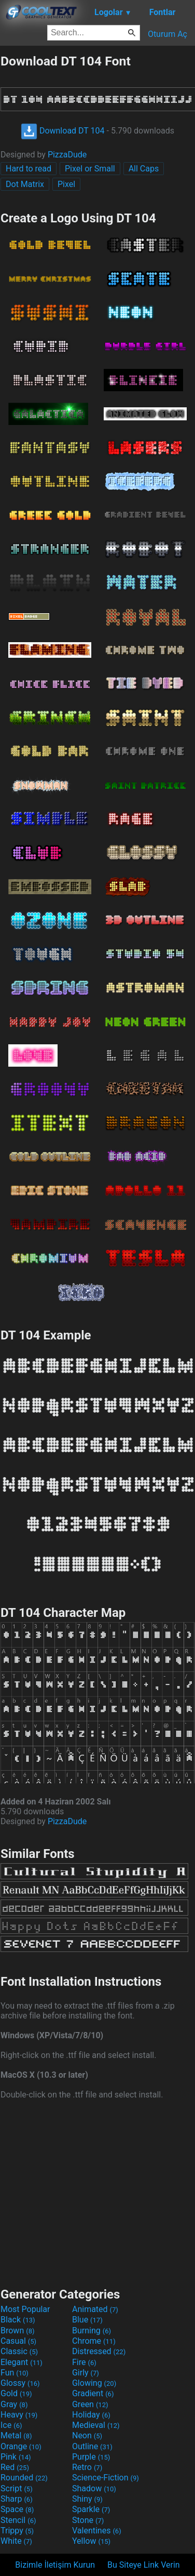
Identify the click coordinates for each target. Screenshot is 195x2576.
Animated (95, 2309)
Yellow (91, 2541)
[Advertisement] (97, 2192)
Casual (18, 2341)
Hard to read (28, 169)
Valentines (96, 2530)
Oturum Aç (167, 34)
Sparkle (91, 2509)
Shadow (94, 2488)
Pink (16, 2457)
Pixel (66, 184)
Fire (84, 2362)
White (16, 2541)
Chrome (94, 2341)
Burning (91, 2330)
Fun (15, 2373)
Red (15, 2467)
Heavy (19, 2415)
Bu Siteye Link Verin (143, 2565)
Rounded (24, 2477)
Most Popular (25, 2309)
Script (17, 2488)
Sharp (17, 2499)
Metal (16, 2435)
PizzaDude (67, 155)
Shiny (87, 2499)
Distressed (99, 2351)
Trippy (17, 2530)
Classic (19, 2351)
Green (90, 2404)
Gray (14, 2404)
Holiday (91, 2415)
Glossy (20, 2383)
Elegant (22, 2362)
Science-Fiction (105, 2477)
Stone (88, 2520)
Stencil (18, 2520)
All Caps (144, 169)
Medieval (96, 2425)
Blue (87, 2320)
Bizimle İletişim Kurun (55, 2565)
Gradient (93, 2393)
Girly (85, 2373)
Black (18, 2320)
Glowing (94, 2383)
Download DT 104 (63, 131)
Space (17, 2509)
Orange (21, 2446)
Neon (87, 2435)
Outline (92, 2446)
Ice (11, 2425)
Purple (91, 2457)
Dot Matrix (25, 184)
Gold (16, 2393)
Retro (87, 2467)
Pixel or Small (90, 169)
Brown (17, 2330)
